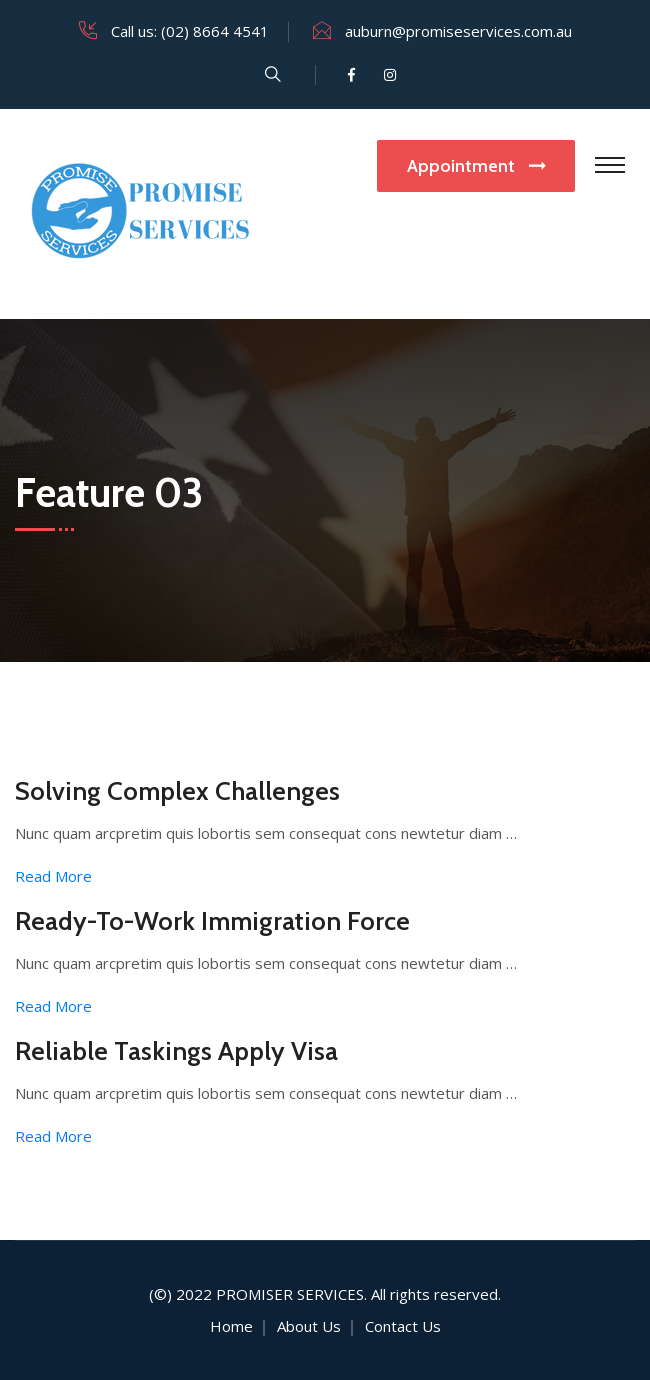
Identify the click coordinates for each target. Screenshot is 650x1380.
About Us (309, 1326)
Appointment (476, 166)
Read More (53, 876)
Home (231, 1326)
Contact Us (403, 1326)
